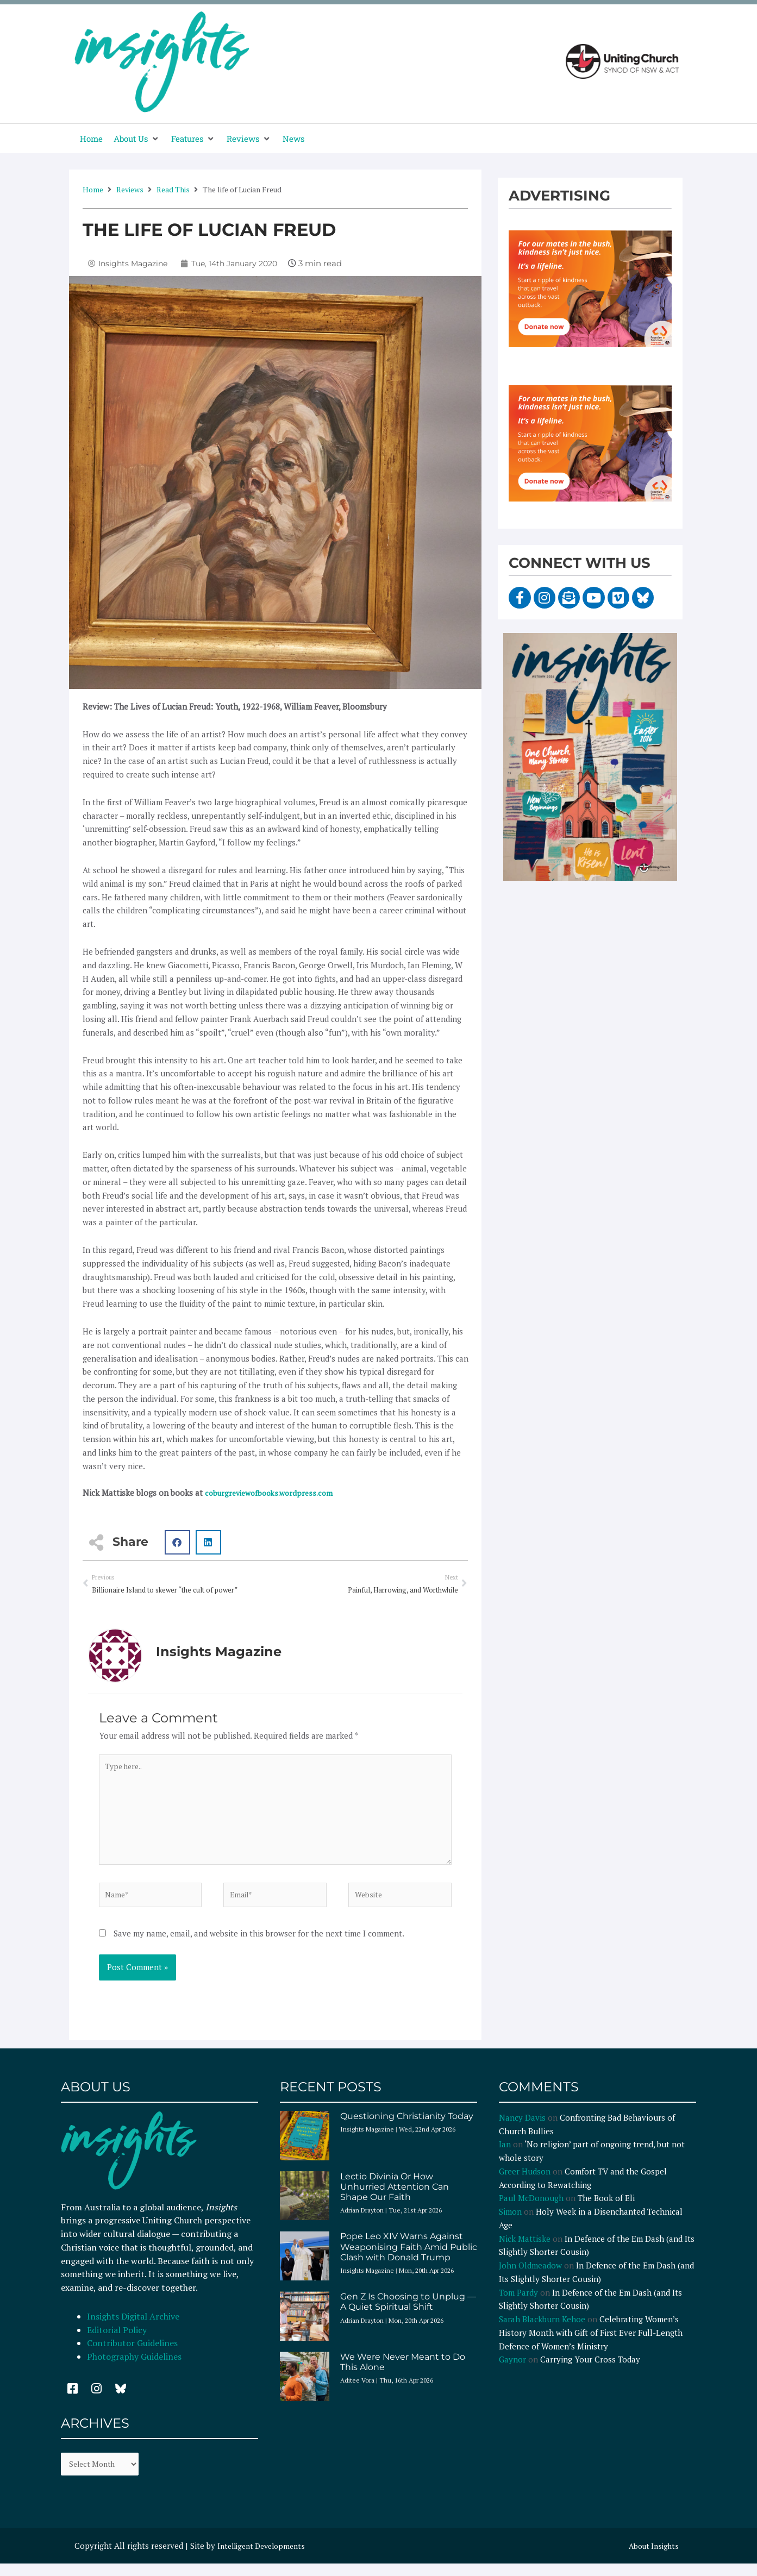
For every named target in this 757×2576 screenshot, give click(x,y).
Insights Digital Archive (133, 2331)
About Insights (651, 2563)
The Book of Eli (606, 2213)
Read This (173, 189)
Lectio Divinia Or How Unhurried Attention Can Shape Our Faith (394, 2201)
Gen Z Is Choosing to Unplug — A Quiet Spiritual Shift (408, 2317)
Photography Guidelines (134, 2372)
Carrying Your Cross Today (590, 2374)
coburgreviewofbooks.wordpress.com (273, 1492)
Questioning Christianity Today (406, 2131)
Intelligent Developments (265, 2563)
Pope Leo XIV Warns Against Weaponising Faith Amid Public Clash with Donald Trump (408, 2262)
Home (93, 189)
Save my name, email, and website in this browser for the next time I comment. (259, 1948)
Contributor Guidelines (132, 2359)
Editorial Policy (118, 2345)
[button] (137, 138)
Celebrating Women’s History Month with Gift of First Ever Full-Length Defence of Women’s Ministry (591, 2348)
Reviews (129, 189)
